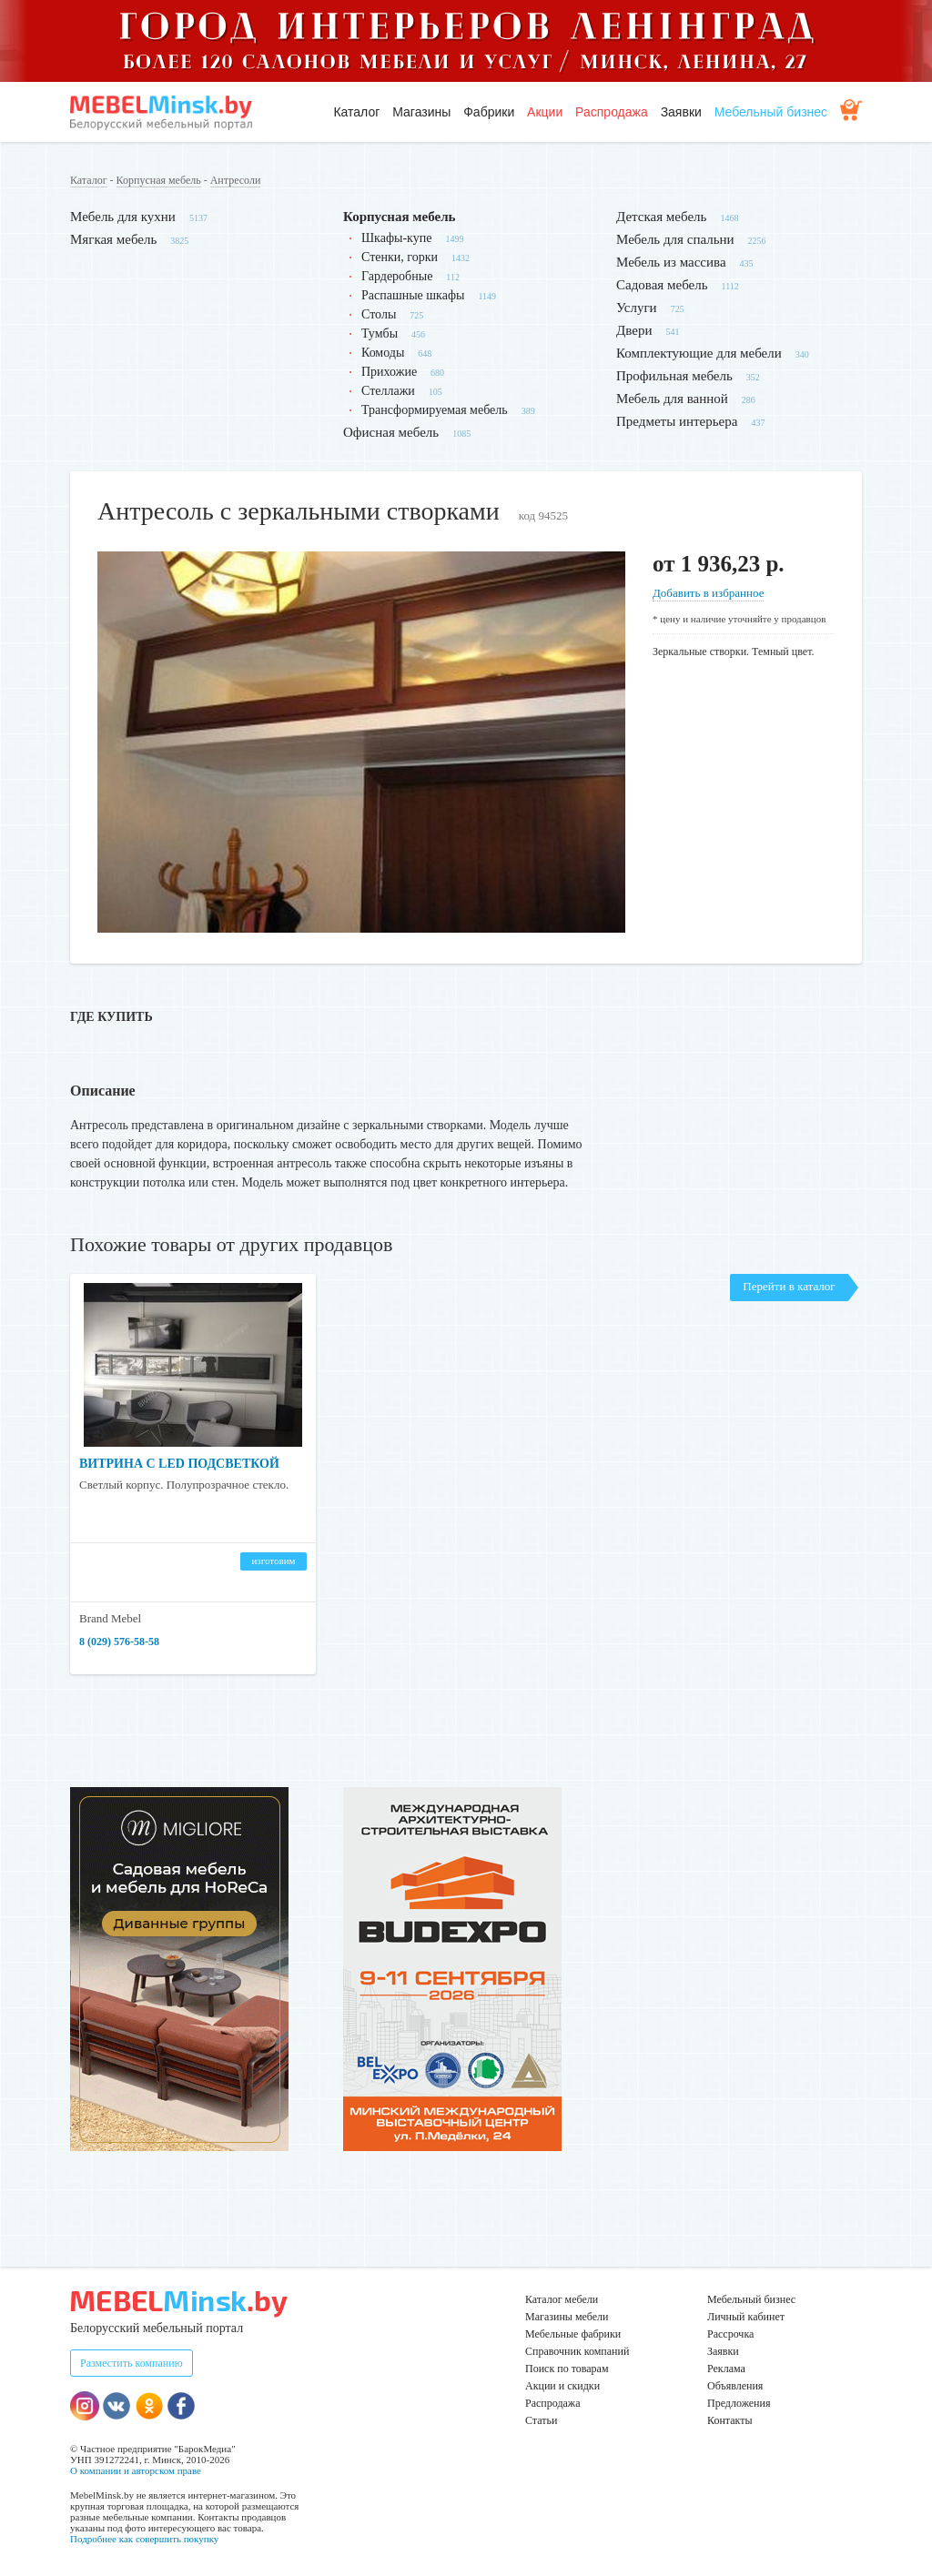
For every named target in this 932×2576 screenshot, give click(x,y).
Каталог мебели (561, 2299)
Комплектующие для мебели (699, 353)
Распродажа (611, 112)
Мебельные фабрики (573, 2334)
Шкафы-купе (396, 238)
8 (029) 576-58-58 (119, 1641)
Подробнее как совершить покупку (144, 2538)
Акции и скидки (562, 2385)
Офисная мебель (391, 432)
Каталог (356, 112)
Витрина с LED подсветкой (179, 1463)
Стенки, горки (399, 257)
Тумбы (379, 333)
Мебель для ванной (672, 398)
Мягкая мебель (113, 239)
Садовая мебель (662, 285)
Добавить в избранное (708, 593)
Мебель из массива (671, 262)
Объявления (735, 2385)
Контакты (730, 2420)
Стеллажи (388, 391)
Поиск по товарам (567, 2368)
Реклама (726, 2368)
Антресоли (235, 180)
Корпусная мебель (158, 180)
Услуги (636, 307)
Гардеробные (396, 276)
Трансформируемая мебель (434, 410)
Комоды (382, 352)
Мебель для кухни (123, 216)
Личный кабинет (746, 2316)
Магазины (421, 112)
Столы (378, 314)
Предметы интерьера (676, 421)
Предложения (738, 2403)
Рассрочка (730, 2334)
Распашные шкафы (412, 295)
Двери (634, 330)
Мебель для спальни (675, 239)
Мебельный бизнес (770, 112)
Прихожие (389, 372)
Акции (544, 112)
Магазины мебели (567, 2316)
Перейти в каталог (789, 1286)
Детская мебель (661, 216)
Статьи (541, 2420)
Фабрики (488, 112)
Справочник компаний (577, 2351)
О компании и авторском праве (135, 2470)
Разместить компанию (131, 2363)
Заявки (681, 112)
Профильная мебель (674, 376)
